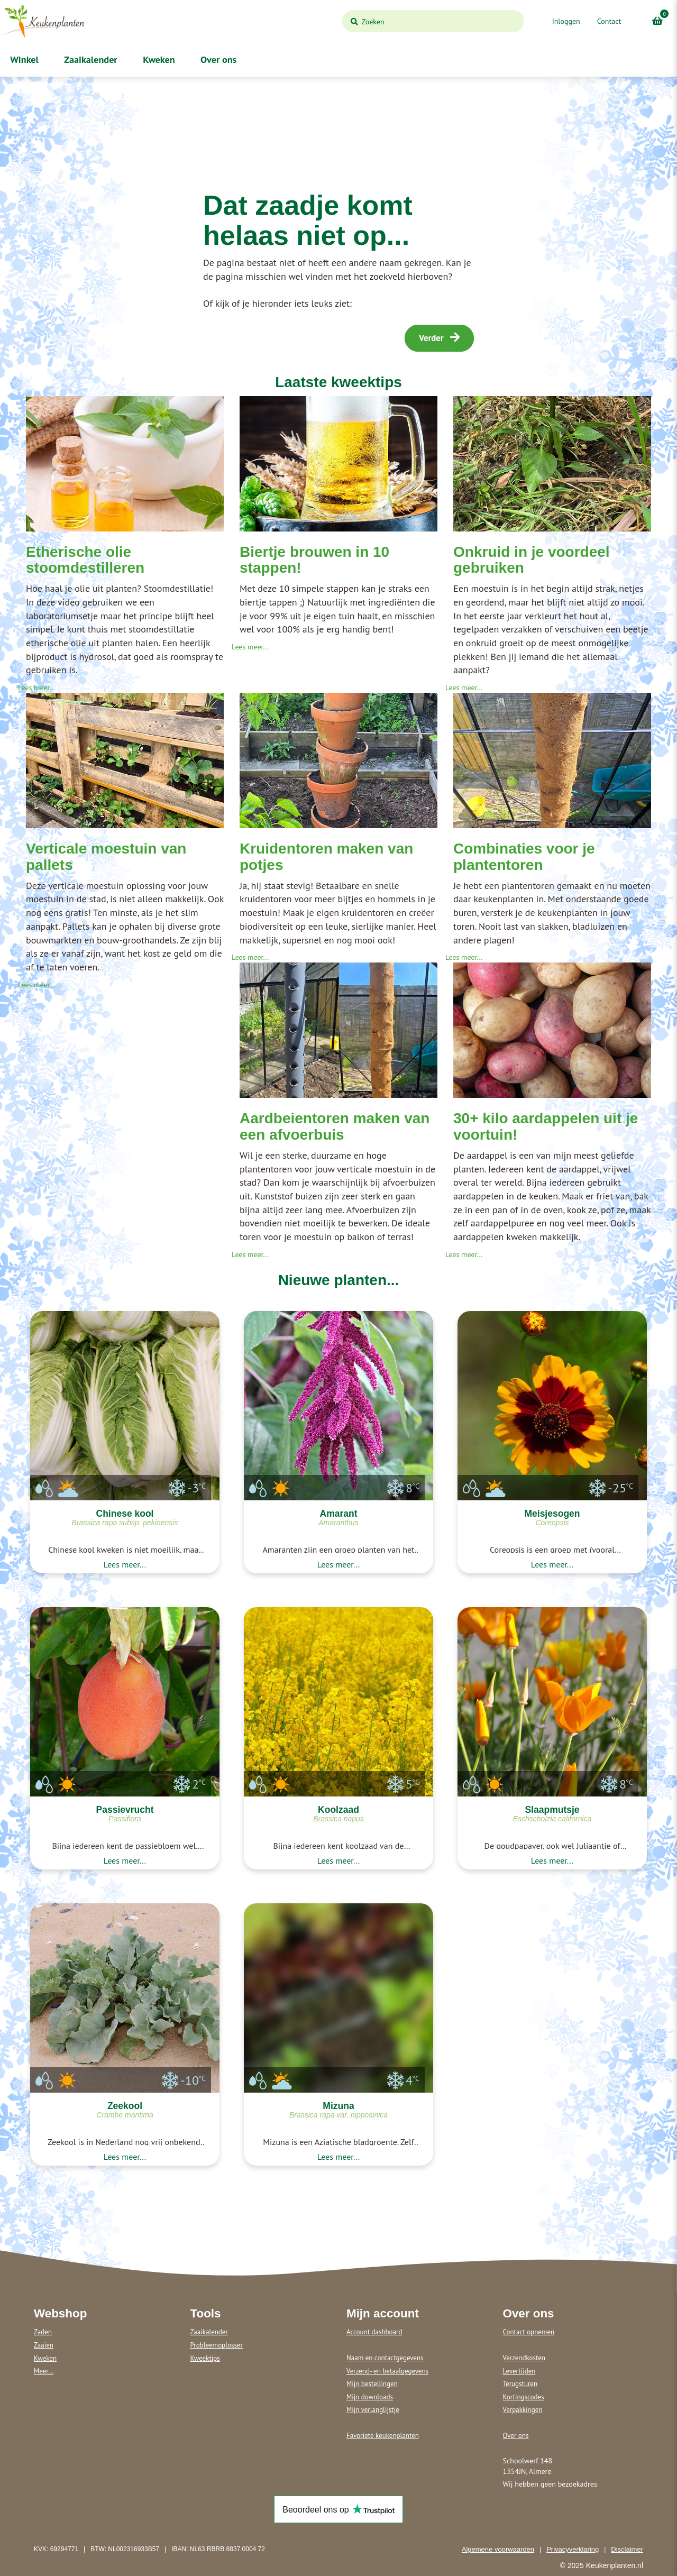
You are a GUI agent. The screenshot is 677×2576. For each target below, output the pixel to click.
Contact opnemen (529, 2331)
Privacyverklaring (572, 2549)
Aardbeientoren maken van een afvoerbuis (334, 1126)
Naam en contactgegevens (385, 2357)
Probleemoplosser (216, 2345)
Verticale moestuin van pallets (106, 856)
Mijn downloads (369, 2396)
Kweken (158, 59)
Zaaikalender (89, 59)
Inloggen (566, 21)
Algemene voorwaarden (498, 2549)
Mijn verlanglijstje (372, 2409)
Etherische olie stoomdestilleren (85, 560)
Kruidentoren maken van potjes (326, 856)
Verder (439, 338)
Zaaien (43, 2345)
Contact (609, 21)
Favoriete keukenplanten (382, 2435)
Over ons (217, 59)
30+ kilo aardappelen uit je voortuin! (545, 1126)
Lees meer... (36, 687)
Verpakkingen (523, 2409)
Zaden (43, 2331)
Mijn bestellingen (372, 2383)
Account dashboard (374, 2331)
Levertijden (519, 2371)
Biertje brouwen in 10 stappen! (314, 560)
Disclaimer (627, 2549)
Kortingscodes (523, 2396)
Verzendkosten (524, 2357)
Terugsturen (520, 2383)
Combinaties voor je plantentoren (524, 856)
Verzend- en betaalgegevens (387, 2371)
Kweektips (205, 2358)
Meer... (43, 2371)
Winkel (23, 59)
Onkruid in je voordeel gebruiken (531, 560)
